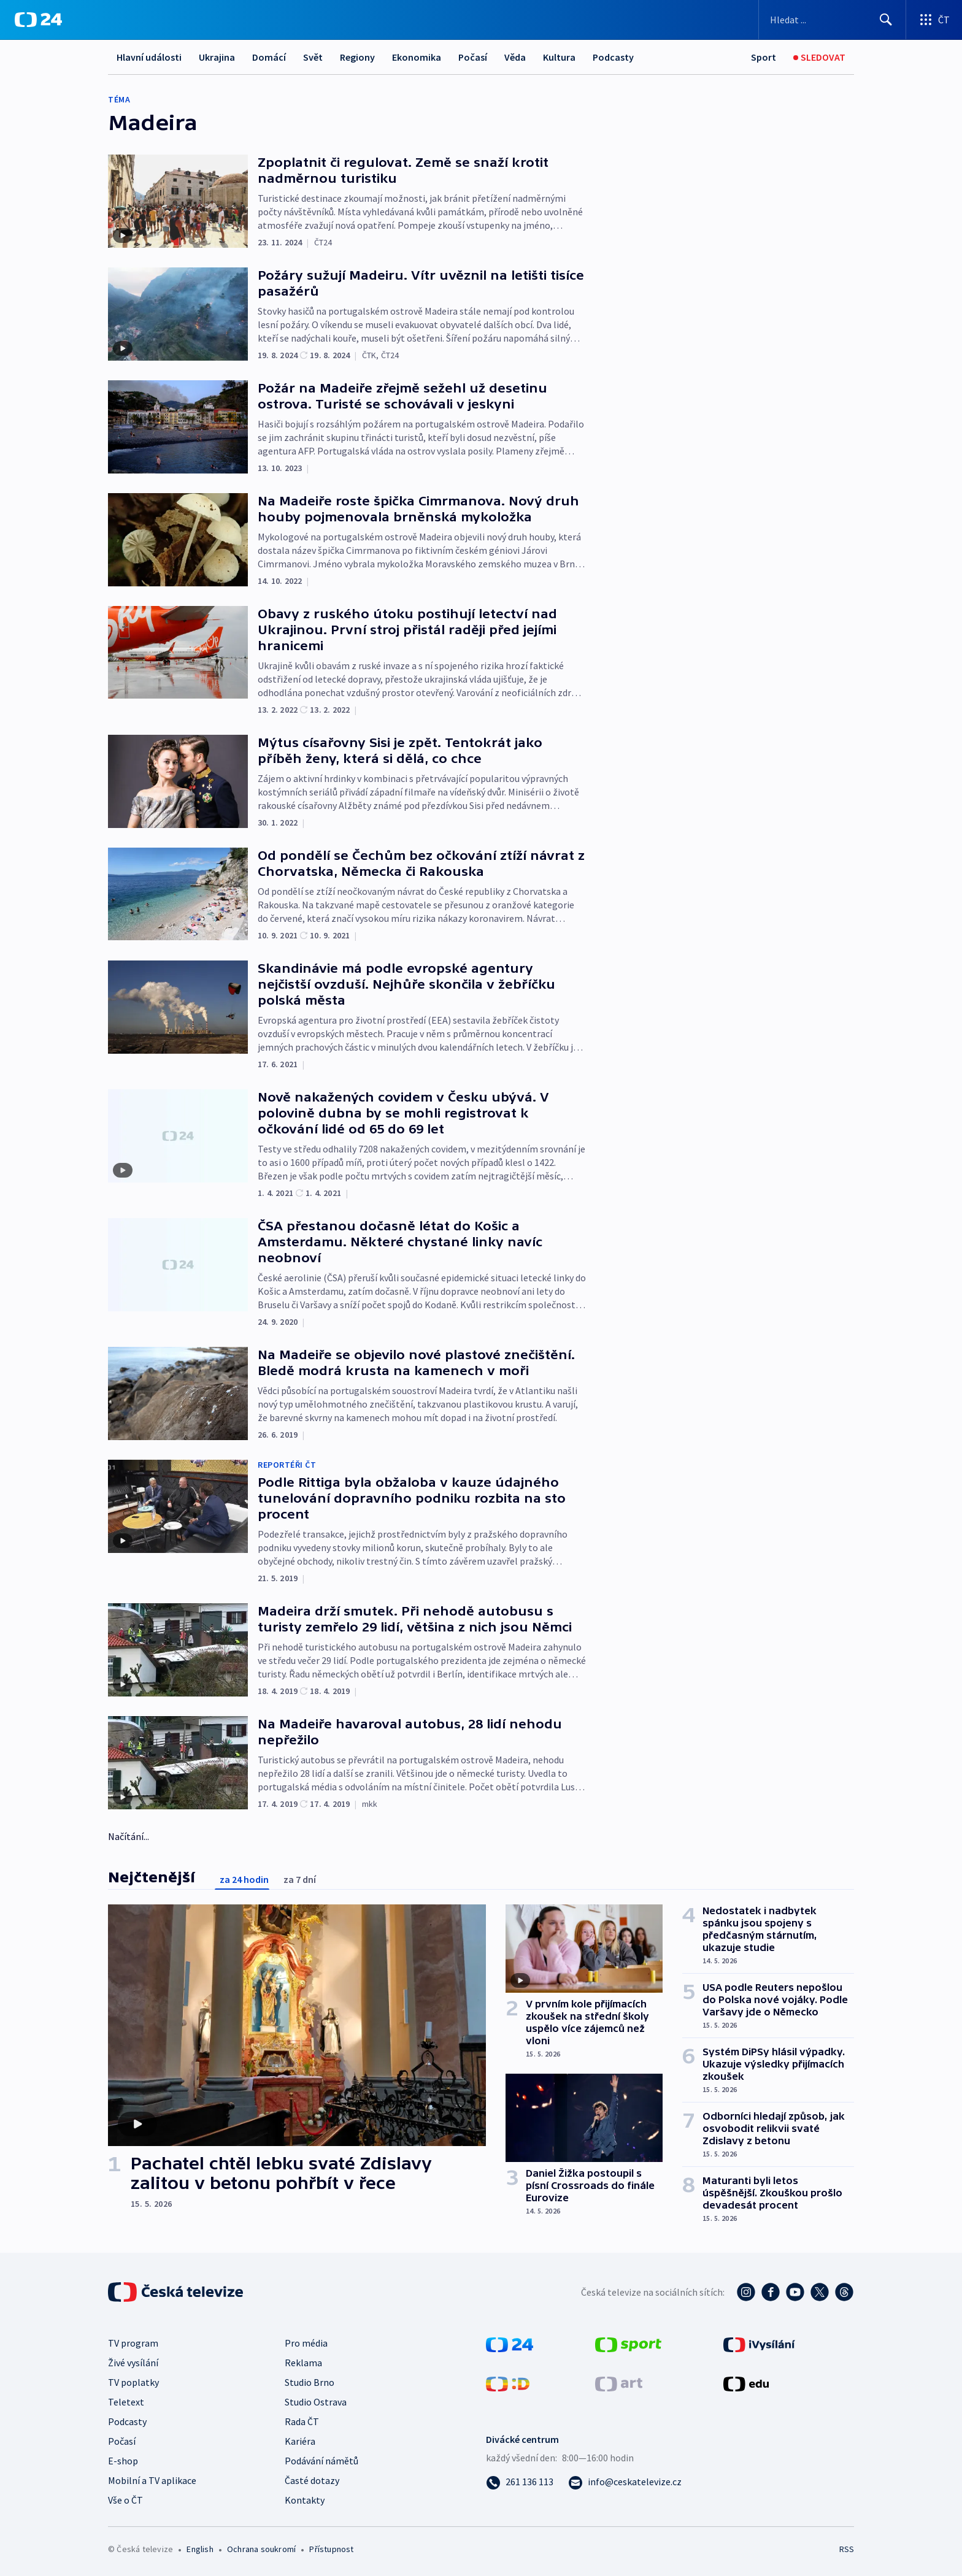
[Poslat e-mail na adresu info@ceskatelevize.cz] (625, 2481)
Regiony (357, 57)
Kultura (559, 57)
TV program (133, 2343)
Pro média (306, 2343)
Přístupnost (331, 2549)
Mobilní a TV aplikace (152, 2480)
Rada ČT (302, 2421)
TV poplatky (133, 2382)
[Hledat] (886, 19)
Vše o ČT (125, 2500)
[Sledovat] (819, 57)
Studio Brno (309, 2382)
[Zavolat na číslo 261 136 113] (519, 2481)
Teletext (126, 2402)
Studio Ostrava (316, 2402)
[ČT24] (38, 19)
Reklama (303, 2362)
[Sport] (763, 57)
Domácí (269, 57)
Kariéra (300, 2441)
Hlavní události (149, 57)
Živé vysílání (133, 2362)
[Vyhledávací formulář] (832, 19)
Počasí (472, 57)
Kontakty (305, 2500)
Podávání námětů (321, 2461)
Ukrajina (217, 57)
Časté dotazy (312, 2480)
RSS (846, 2549)
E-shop (123, 2461)
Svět (313, 57)
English (200, 2549)
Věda (515, 57)
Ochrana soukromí (261, 2549)
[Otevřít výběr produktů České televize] (934, 19)
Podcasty (613, 57)
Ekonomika (416, 57)
